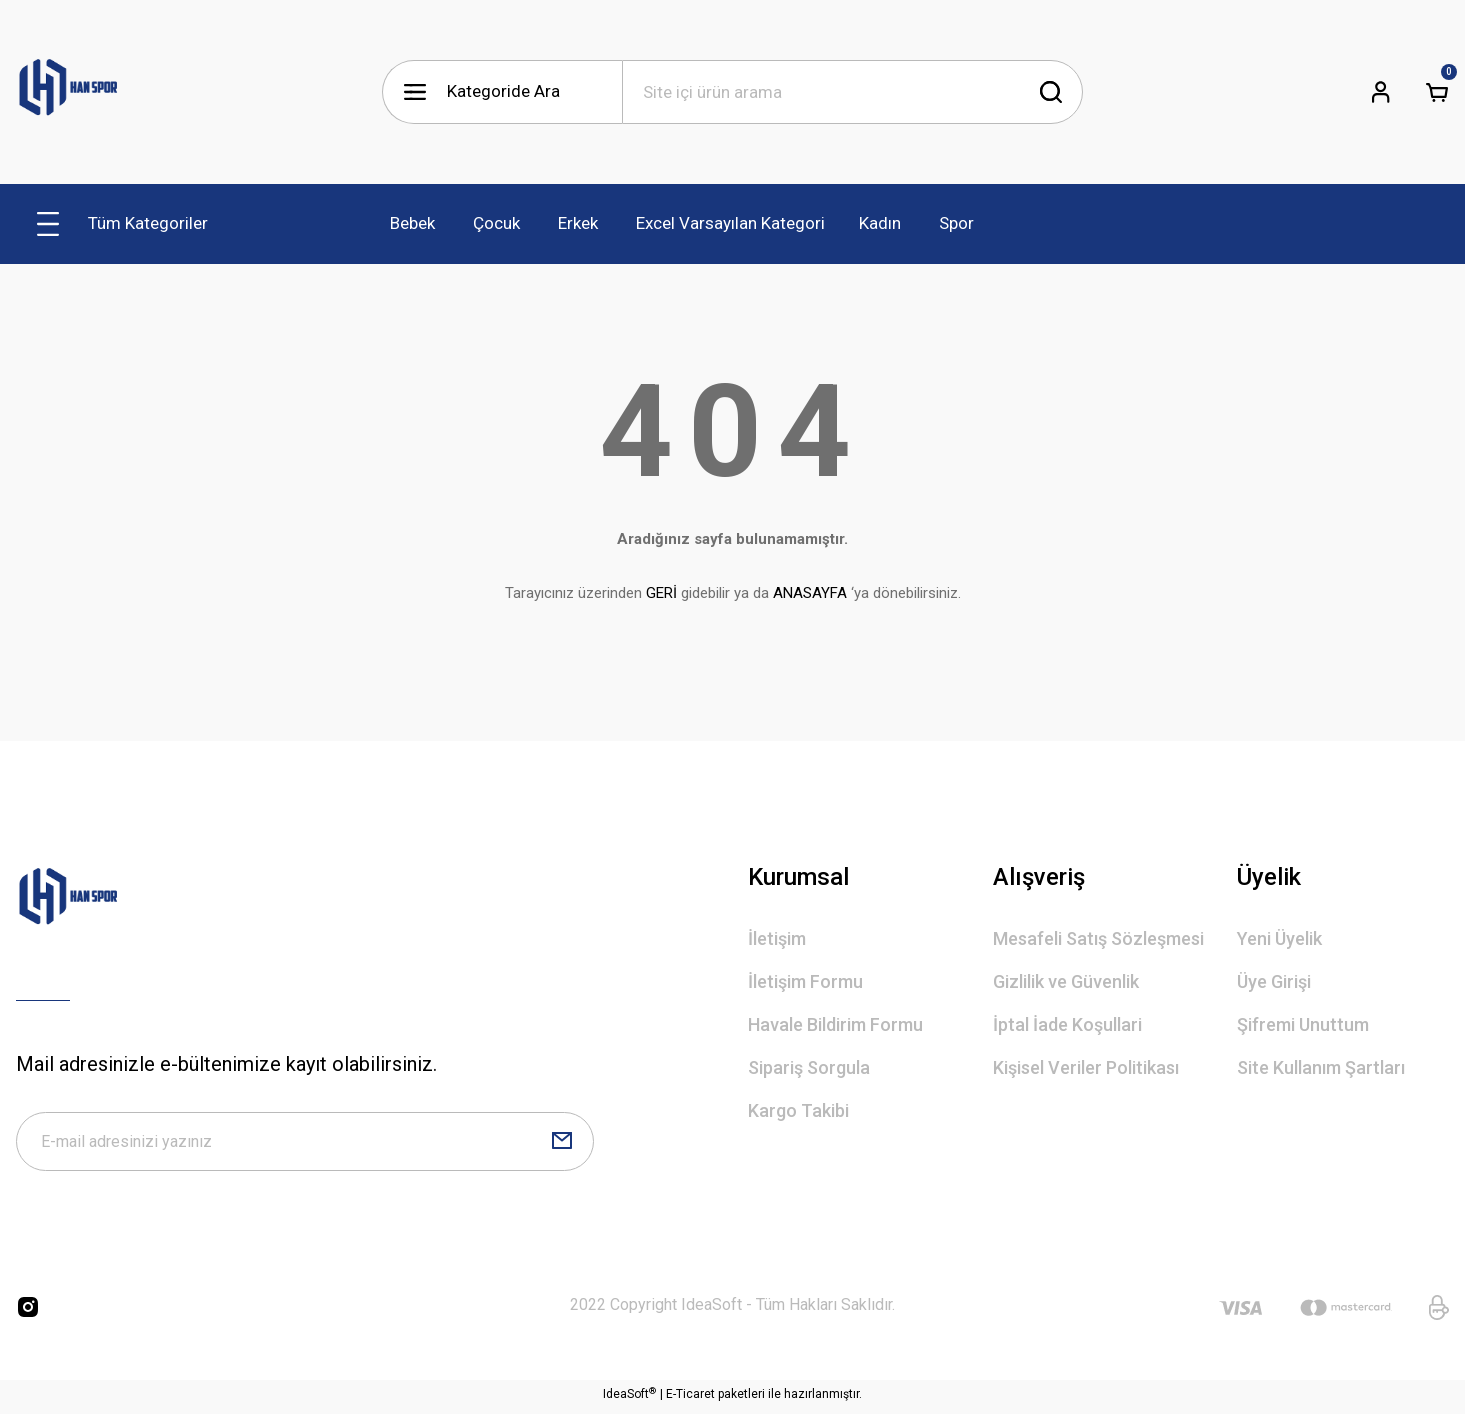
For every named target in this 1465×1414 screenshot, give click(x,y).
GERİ (661, 593)
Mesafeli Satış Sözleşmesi (1098, 938)
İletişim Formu (805, 981)
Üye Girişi (1274, 981)
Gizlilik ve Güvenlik (1066, 981)
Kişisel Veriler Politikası (1086, 1067)
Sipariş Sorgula (809, 1067)
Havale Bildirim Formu (835, 1024)
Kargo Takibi (798, 1110)
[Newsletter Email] (305, 1144)
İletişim (777, 938)
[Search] (852, 92)
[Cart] (1437, 92)
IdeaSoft (629, 1399)
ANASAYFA (810, 593)
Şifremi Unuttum (1303, 1024)
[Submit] (562, 1144)
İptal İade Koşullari (1067, 1024)
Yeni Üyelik (1279, 938)
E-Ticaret (690, 1400)
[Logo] (68, 92)
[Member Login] (1381, 92)
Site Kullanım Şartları (1321, 1067)
